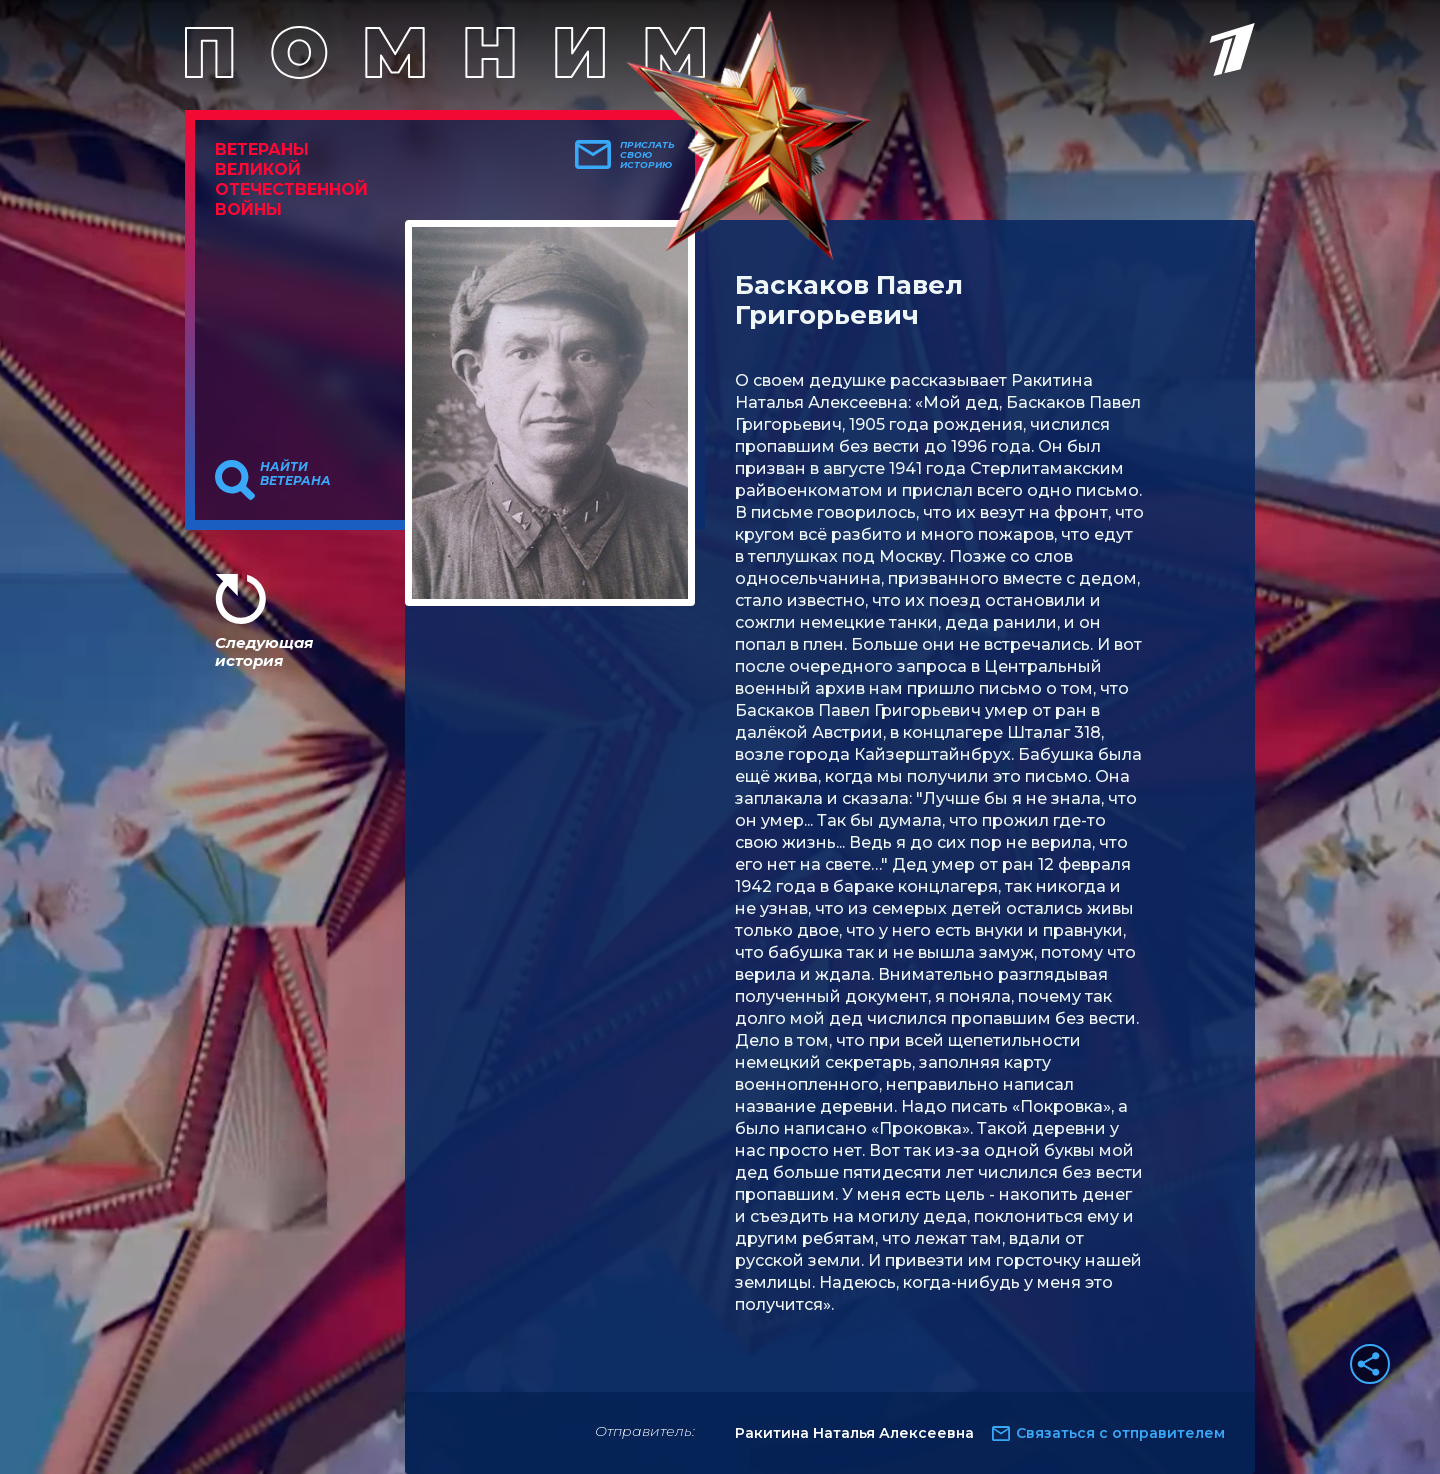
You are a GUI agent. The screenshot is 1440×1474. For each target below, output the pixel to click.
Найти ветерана (295, 474)
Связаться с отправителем (1120, 1433)
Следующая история (264, 651)
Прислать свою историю (647, 155)
